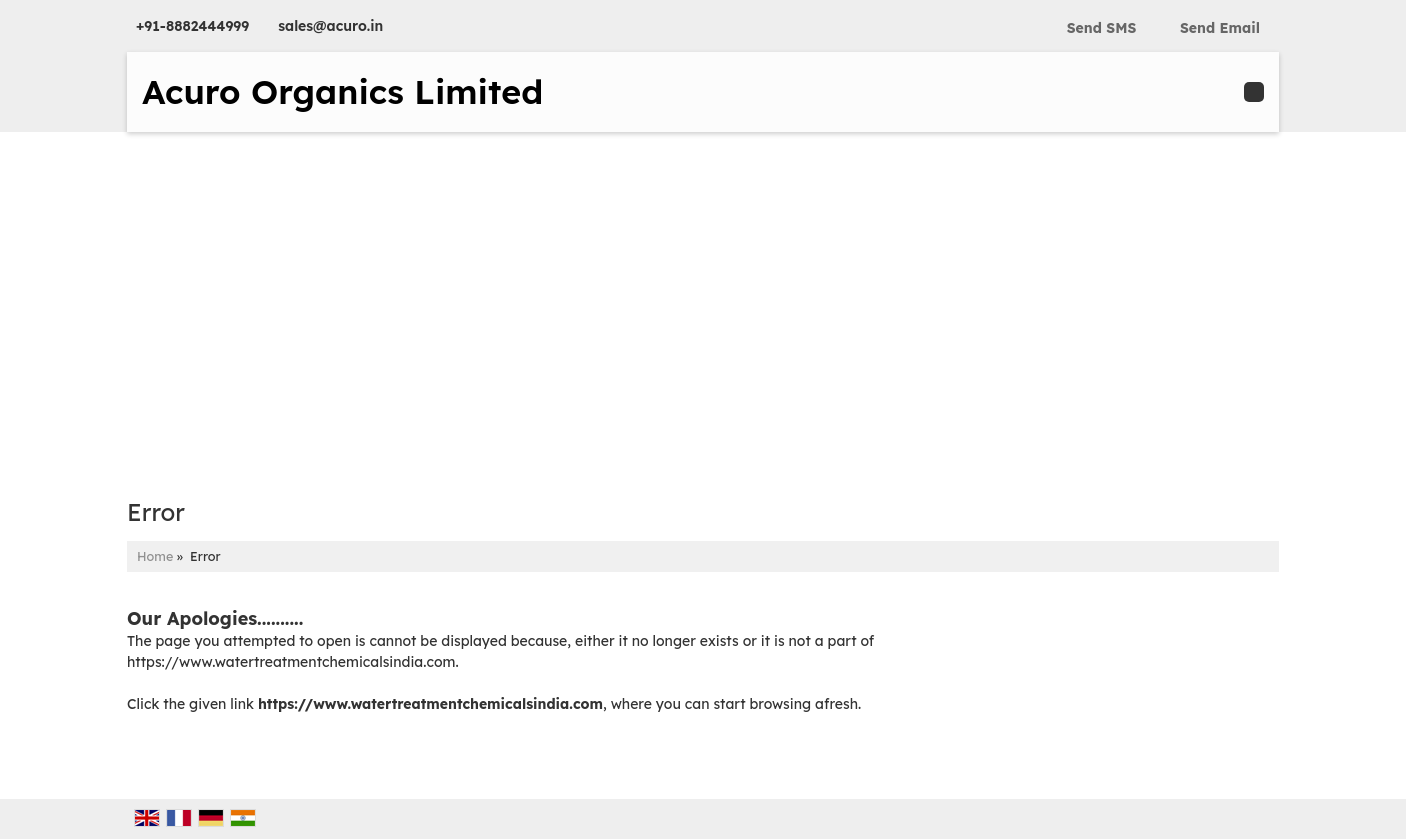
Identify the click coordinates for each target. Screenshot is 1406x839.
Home (155, 556)
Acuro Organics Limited (342, 92)
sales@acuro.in (330, 26)
